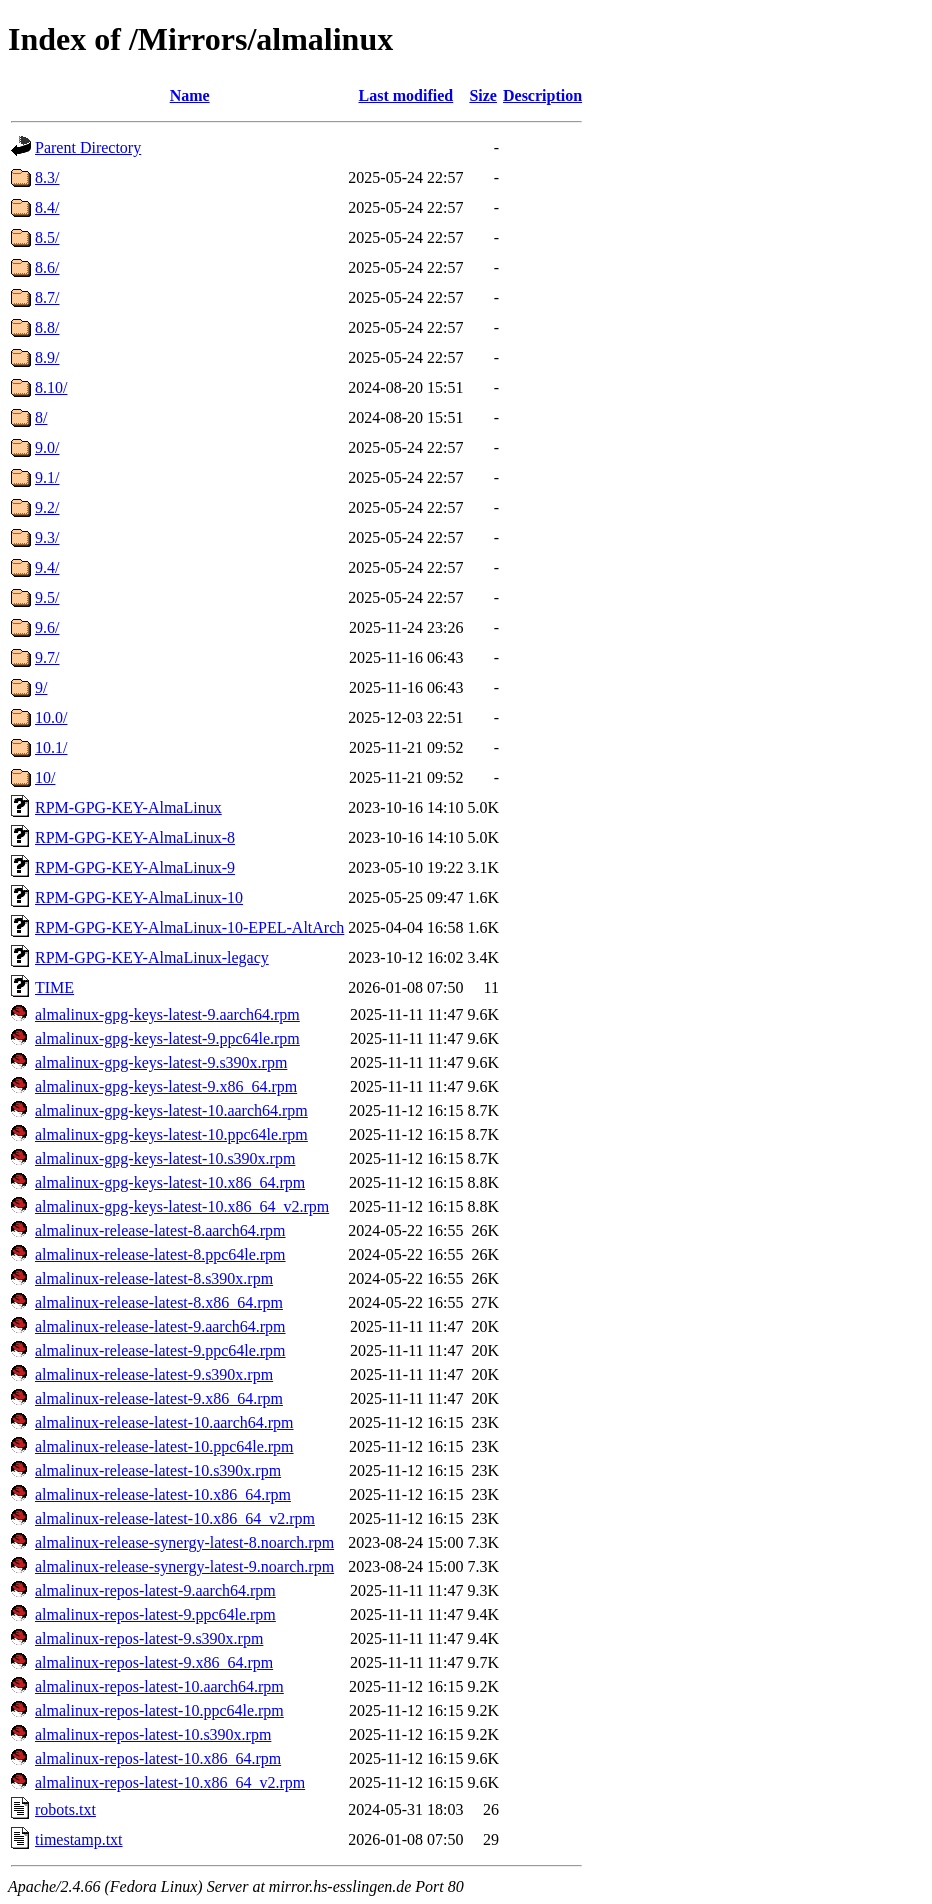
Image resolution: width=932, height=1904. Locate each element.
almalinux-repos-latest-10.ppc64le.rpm (159, 1710)
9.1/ (47, 477)
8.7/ (47, 297)
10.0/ (51, 717)
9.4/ (47, 567)
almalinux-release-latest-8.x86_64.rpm (159, 1302)
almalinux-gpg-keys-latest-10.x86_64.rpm (170, 1182)
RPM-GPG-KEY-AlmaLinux (128, 807)
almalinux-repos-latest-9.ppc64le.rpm (155, 1614)
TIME (54, 987)
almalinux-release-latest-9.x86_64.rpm (159, 1398)
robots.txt (65, 1809)
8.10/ (51, 387)
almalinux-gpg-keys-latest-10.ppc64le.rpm (171, 1134)
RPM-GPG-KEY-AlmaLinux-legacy (152, 957)
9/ (41, 687)
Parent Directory (88, 147)
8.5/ (47, 237)
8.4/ (47, 207)
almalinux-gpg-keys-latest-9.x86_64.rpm (166, 1086)
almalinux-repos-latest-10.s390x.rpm (153, 1734)
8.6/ (47, 267)
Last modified (406, 95)
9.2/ (47, 507)
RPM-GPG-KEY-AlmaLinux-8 (135, 837)
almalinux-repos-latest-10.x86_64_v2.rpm (170, 1782)
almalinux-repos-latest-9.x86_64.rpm (154, 1662)
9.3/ (47, 537)
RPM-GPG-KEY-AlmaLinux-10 (139, 897)
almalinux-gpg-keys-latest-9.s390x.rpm (161, 1062)
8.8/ (47, 327)
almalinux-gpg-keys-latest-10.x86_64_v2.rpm (182, 1206)
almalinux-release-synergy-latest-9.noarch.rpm (184, 1566)
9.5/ (47, 597)
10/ (45, 777)
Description (542, 95)
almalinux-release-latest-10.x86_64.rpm (163, 1494)
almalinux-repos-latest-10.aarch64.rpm (159, 1686)
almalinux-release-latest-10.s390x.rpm (158, 1470)
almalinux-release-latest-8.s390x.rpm (154, 1278)
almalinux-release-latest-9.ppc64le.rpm (160, 1350)
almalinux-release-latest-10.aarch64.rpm (164, 1422)
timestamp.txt (79, 1839)
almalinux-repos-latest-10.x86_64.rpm (158, 1758)
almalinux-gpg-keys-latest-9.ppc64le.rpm (167, 1038)
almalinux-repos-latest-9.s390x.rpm (149, 1638)
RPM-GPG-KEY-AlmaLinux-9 (135, 867)
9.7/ (47, 657)
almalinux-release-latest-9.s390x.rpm (154, 1374)
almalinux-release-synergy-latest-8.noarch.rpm (184, 1542)
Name (190, 95)
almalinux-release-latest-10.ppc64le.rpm (164, 1446)
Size (483, 95)
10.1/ (51, 747)
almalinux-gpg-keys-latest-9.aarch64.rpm (167, 1014)
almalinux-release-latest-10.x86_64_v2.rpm (175, 1518)
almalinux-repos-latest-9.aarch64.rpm (155, 1590)
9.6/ (47, 627)
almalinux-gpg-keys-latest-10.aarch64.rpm (171, 1110)
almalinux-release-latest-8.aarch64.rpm (160, 1230)
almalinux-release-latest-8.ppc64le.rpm (160, 1254)
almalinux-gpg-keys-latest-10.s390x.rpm (165, 1158)
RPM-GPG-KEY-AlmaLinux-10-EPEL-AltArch (189, 927)
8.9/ (47, 357)
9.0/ (47, 447)
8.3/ (47, 177)
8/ (41, 417)
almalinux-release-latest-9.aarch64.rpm (160, 1326)
